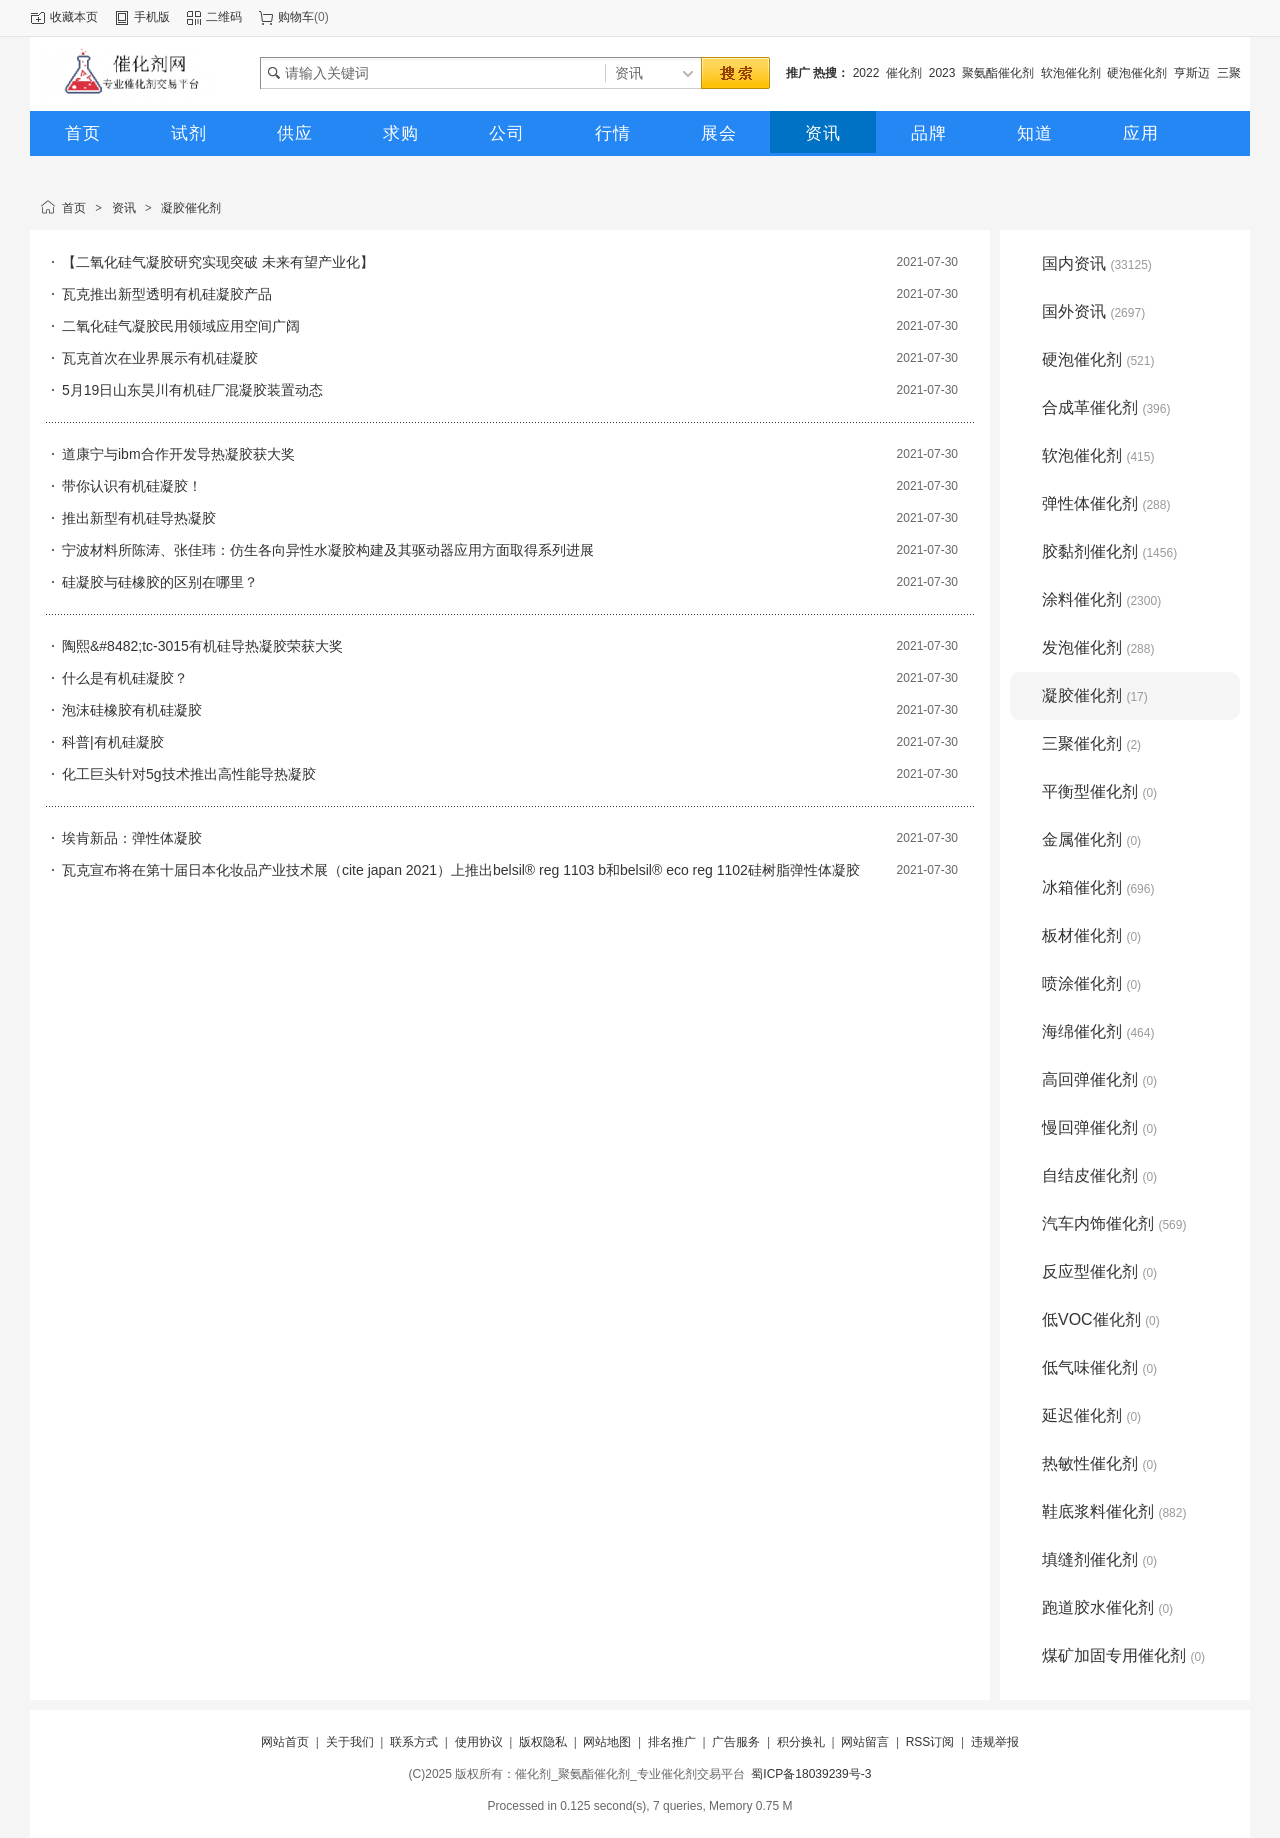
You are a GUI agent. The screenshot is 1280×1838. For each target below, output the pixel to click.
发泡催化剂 (1098, 647)
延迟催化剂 (1091, 1415)
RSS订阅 (930, 1742)
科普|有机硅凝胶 (113, 742)
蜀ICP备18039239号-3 (811, 1774)
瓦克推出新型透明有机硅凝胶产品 (167, 294)
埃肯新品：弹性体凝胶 (132, 838)
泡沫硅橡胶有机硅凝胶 (132, 710)
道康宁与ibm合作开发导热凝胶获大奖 (178, 454)
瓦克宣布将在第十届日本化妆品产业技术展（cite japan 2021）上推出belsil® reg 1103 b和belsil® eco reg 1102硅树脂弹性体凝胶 (461, 870)
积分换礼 (801, 1742)
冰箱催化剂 (1098, 887)
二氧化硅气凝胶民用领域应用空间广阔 (181, 326)
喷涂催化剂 (1091, 983)
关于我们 (350, 1742)
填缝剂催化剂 (1099, 1559)
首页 (74, 208)
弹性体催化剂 (1106, 503)
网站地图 (607, 1742)
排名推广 (672, 1742)
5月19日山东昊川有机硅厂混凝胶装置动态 (192, 390)
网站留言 (865, 1742)
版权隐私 (543, 1742)
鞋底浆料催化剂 (1114, 1511)
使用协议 (479, 1742)
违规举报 (995, 1742)
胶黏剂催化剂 (1109, 551)
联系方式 (414, 1742)
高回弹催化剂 (1099, 1079)
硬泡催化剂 (1137, 73)
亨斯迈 (1192, 73)
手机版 (152, 17)
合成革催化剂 (1106, 407)
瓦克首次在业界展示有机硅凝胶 (160, 358)
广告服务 (736, 1742)
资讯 (124, 208)
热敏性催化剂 (1099, 1463)
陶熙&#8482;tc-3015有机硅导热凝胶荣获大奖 (202, 646)
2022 (866, 73)
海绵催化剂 (1098, 1031)
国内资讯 (1097, 263)
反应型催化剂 (1099, 1271)
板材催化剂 (1091, 935)
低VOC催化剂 (1101, 1319)
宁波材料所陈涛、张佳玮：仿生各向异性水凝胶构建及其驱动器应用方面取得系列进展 (328, 550)
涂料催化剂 (1101, 599)
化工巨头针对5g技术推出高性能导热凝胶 (189, 774)
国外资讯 (1093, 311)
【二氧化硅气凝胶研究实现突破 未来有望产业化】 (218, 262)
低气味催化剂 (1099, 1367)
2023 (942, 73)
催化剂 (904, 73)
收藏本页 (74, 17)
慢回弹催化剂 (1099, 1127)
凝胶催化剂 (191, 208)
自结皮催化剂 (1099, 1175)
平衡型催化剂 (1099, 791)
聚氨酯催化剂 (998, 73)
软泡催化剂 (1071, 73)
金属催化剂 (1091, 839)
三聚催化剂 (1091, 743)
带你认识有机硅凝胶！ (132, 486)
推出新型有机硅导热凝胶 (139, 518)
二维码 (224, 17)
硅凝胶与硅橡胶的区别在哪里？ (160, 582)
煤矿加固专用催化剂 (1123, 1655)
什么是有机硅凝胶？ (125, 678)
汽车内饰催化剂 (1114, 1223)
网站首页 (285, 1742)
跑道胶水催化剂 (1107, 1607)
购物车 (296, 17)
